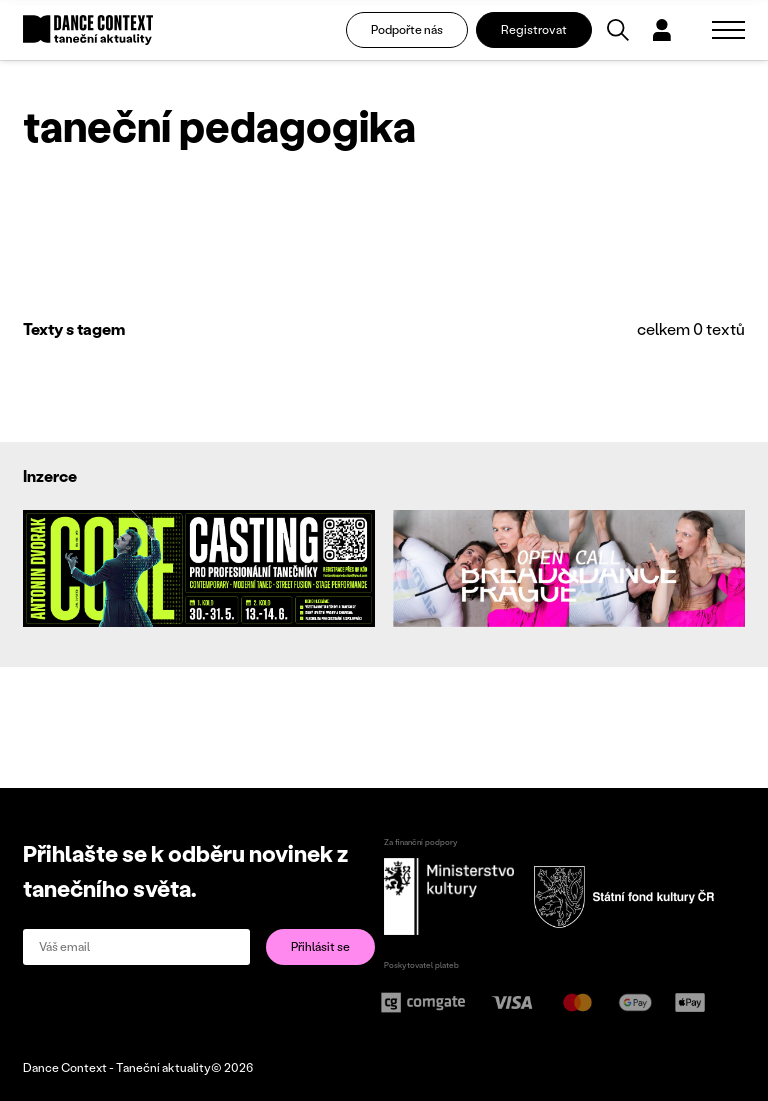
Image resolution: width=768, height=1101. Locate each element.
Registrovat (534, 29)
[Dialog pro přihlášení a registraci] (662, 30)
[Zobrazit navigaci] (728, 30)
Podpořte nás (407, 29)
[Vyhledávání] (618, 30)
